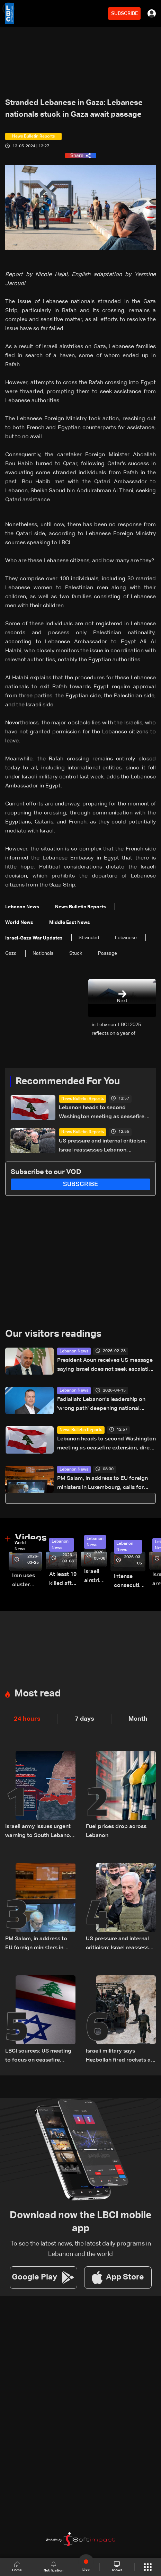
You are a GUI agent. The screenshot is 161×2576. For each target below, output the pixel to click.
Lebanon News (74, 1351)
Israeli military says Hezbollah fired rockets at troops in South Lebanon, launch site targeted (119, 2056)
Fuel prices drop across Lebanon (116, 1831)
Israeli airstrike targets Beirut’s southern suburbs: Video (95, 1577)
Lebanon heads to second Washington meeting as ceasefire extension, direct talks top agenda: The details (103, 1113)
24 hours (27, 1719)
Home (17, 2566)
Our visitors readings (53, 1334)
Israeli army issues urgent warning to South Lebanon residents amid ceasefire (39, 1832)
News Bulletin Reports (82, 1099)
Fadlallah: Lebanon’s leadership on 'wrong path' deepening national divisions (101, 1405)
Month (137, 1719)
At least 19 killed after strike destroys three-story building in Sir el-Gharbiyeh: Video (63, 1580)
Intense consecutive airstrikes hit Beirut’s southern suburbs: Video (129, 1582)
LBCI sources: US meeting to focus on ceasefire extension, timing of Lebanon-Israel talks (38, 2056)
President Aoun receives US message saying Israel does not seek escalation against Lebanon (106, 1366)
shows (117, 2566)
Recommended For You (68, 1081)
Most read (38, 1694)
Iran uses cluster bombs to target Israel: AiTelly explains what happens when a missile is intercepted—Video (27, 1581)
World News (20, 1546)
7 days (84, 1719)
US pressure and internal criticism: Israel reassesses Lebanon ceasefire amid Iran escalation (103, 1146)
